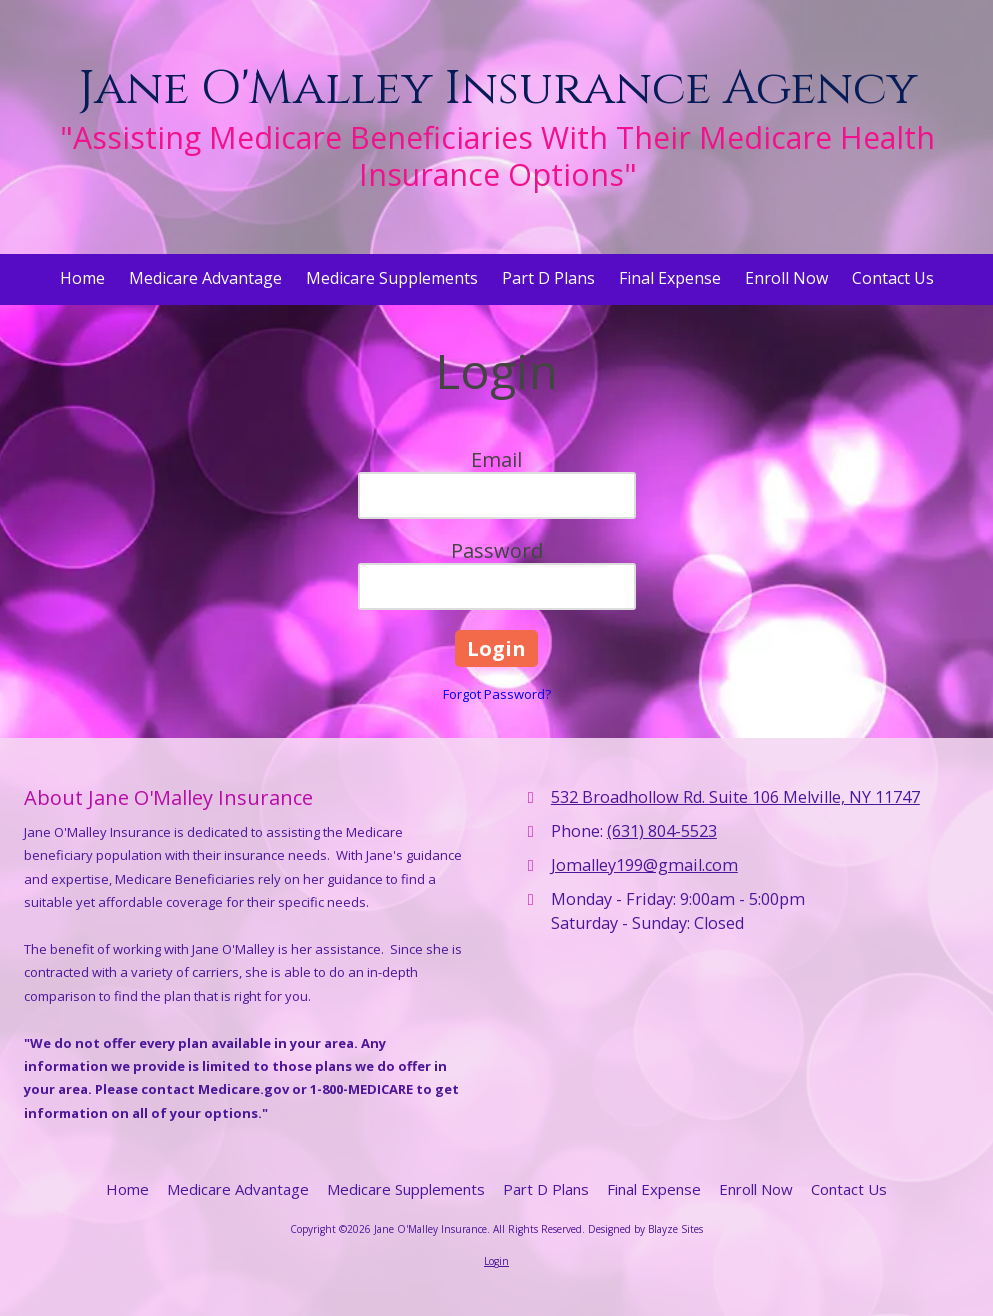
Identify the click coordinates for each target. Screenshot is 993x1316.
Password (497, 550)
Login (496, 1261)
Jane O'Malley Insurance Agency (497, 88)
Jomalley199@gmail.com (644, 865)
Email (496, 459)
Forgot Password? (497, 694)
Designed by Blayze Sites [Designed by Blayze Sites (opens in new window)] (645, 1229)
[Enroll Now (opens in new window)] (786, 279)
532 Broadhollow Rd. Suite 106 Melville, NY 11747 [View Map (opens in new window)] (735, 797)
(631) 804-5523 (662, 831)
